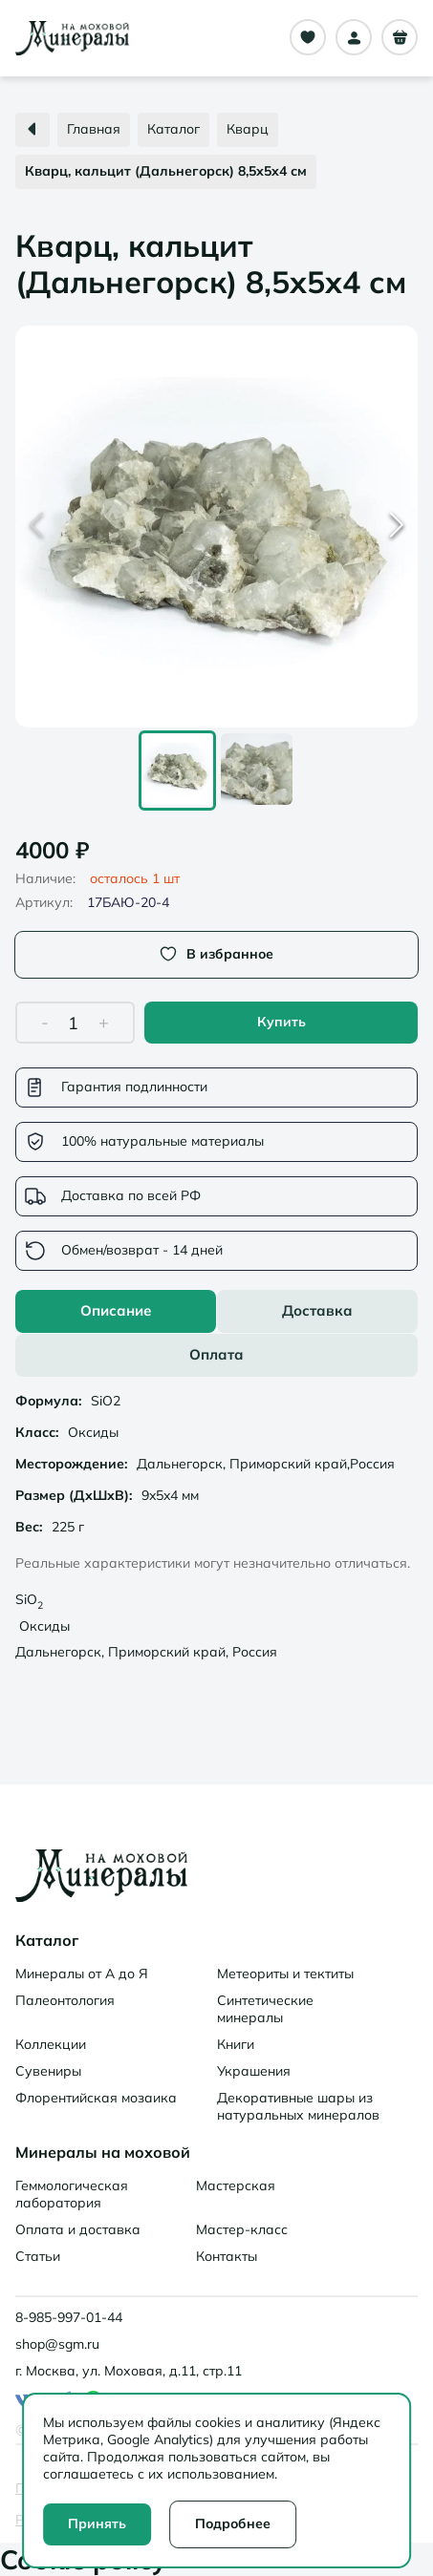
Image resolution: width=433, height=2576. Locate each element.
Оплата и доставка (78, 2229)
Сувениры (48, 2071)
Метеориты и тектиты (285, 1973)
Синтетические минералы (265, 2009)
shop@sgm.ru (57, 2344)
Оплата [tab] (216, 1354)
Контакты (226, 2256)
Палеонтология (65, 2000)
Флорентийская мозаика (96, 2097)
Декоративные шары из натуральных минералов (298, 2106)
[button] (216, 527)
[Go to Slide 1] (177, 770)
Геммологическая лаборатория (71, 2194)
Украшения (254, 2071)
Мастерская (235, 2185)
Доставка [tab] (317, 1310)
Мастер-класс (242, 2229)
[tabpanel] (216, 1529)
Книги (235, 2044)
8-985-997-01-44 (68, 2317)
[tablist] (216, 1333)
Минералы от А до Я (81, 1973)
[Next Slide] (397, 526)
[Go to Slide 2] (256, 770)
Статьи (37, 2256)
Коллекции (50, 2044)
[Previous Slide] (36, 526)
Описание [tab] (115, 1310)
